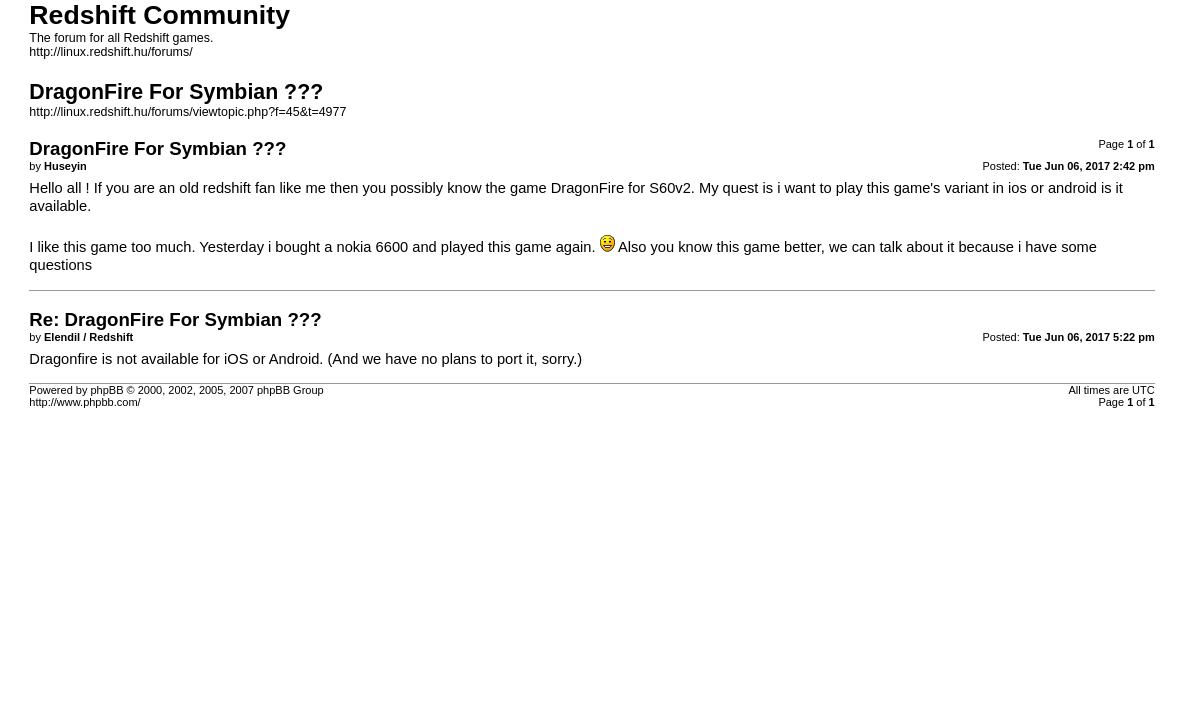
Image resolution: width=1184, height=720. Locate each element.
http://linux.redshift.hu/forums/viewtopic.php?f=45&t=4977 (187, 112)
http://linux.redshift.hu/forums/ (110, 52)
